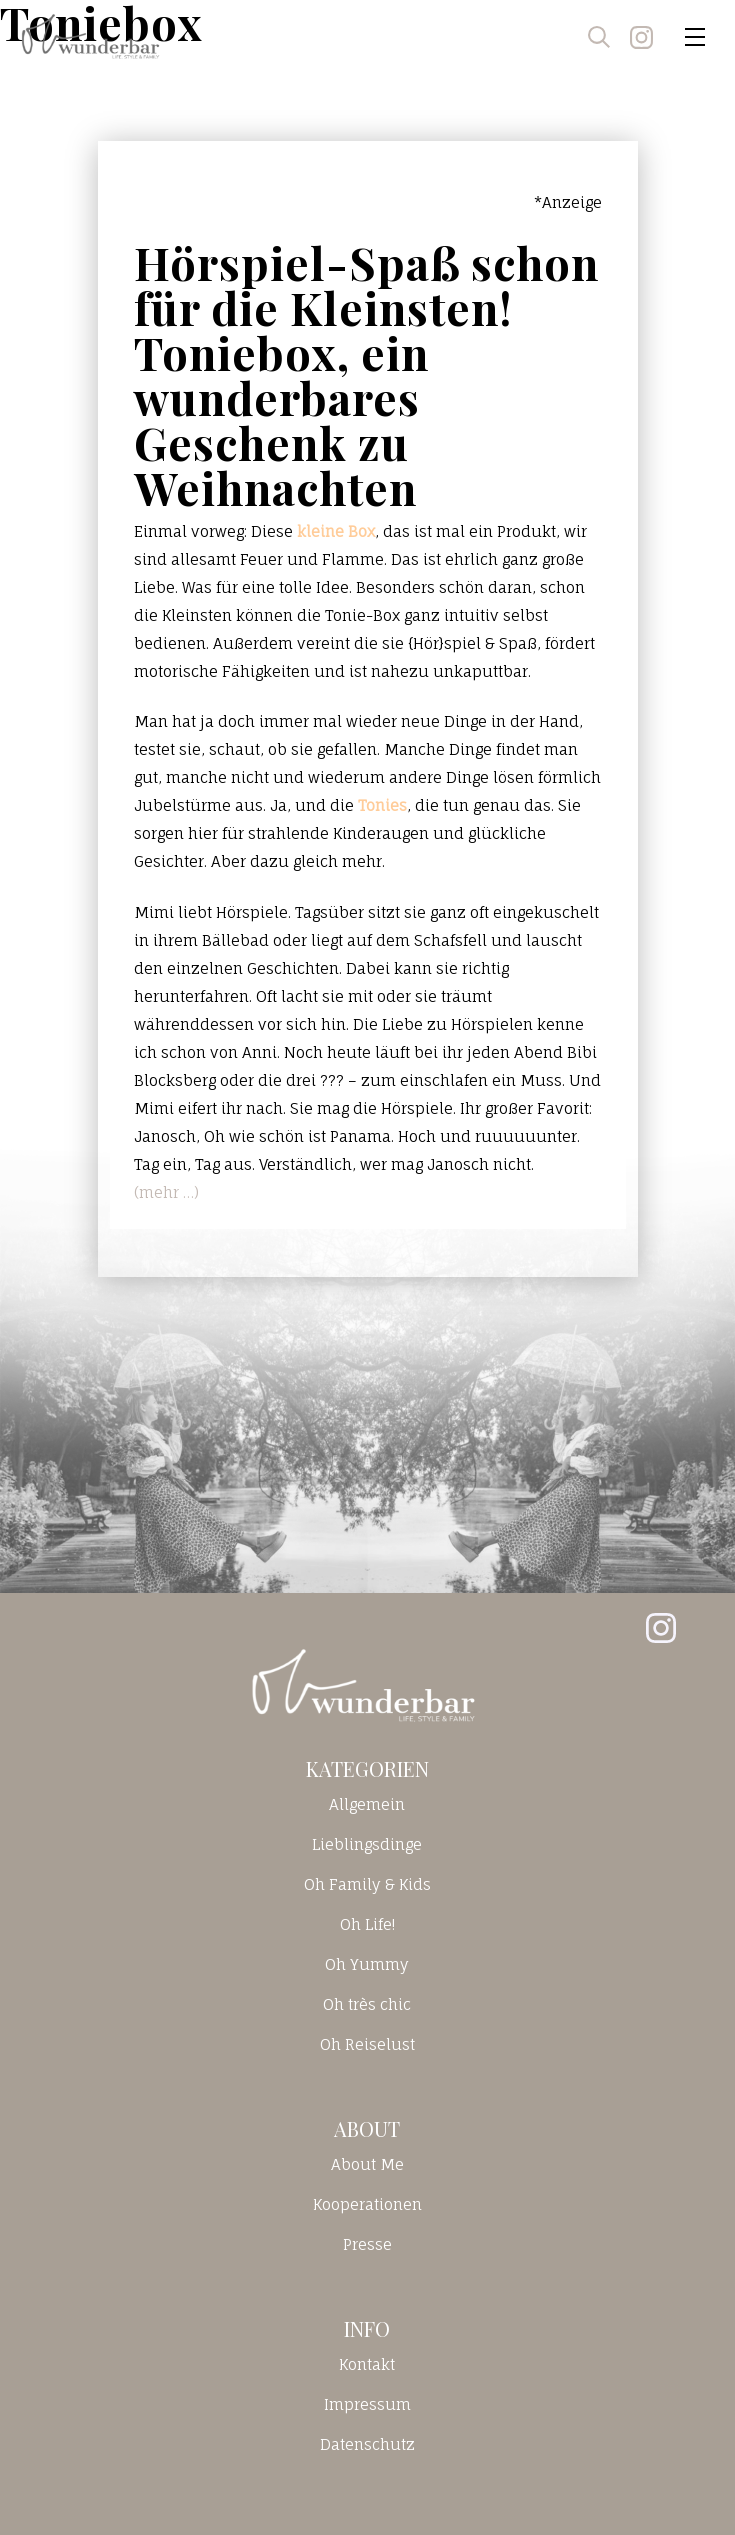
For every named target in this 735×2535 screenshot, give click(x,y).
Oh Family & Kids (367, 1884)
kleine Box (336, 531)
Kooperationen (367, 2204)
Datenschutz (367, 2444)
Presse (367, 2244)
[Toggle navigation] (695, 37)
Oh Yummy (367, 1964)
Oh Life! (367, 1924)
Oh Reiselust (367, 2044)
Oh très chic (367, 2004)
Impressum (367, 2404)
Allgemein (367, 1804)
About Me (367, 2164)
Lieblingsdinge (367, 1844)
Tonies (382, 805)
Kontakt (367, 2364)
